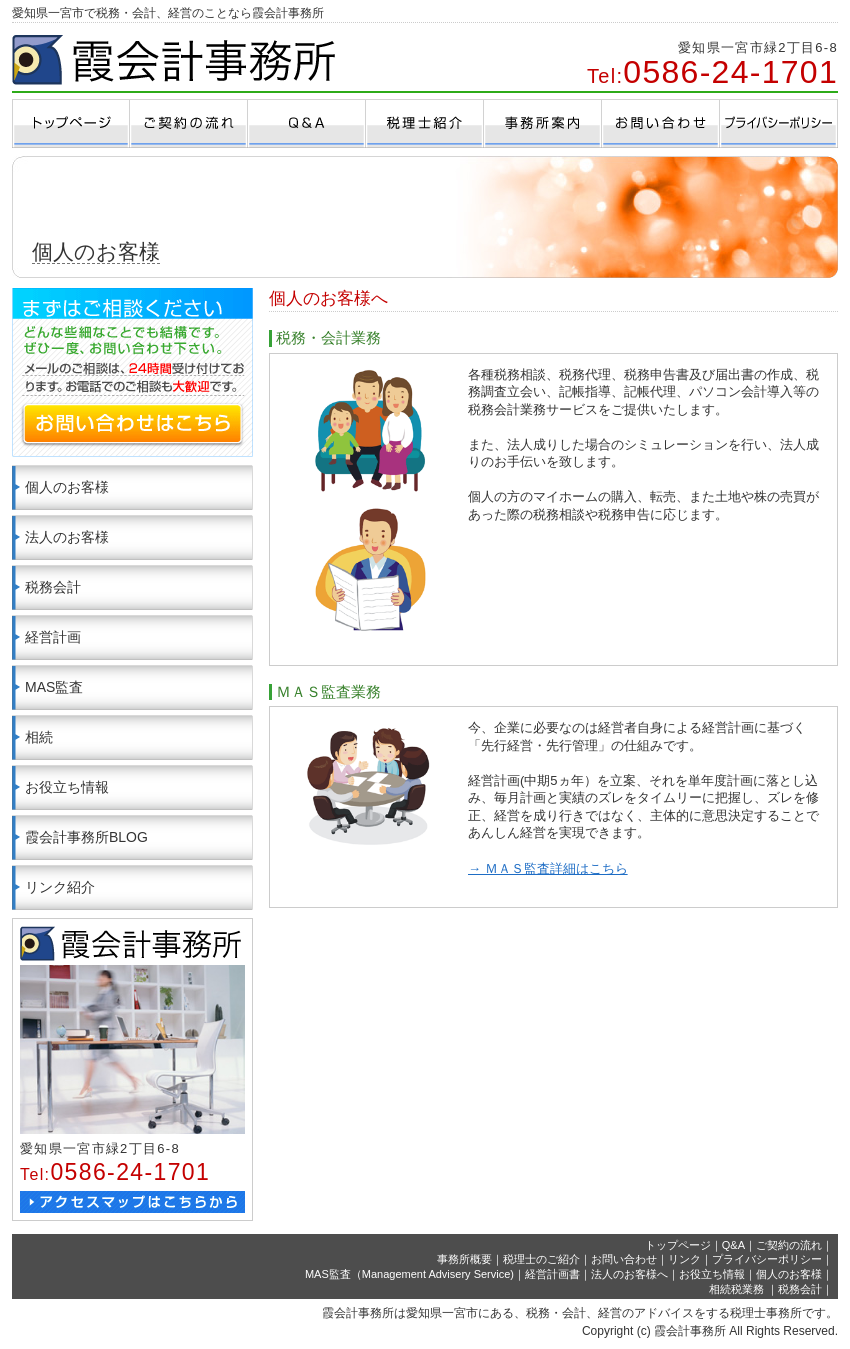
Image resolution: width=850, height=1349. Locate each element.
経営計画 (53, 637)
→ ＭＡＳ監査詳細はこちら (548, 868)
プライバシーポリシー (767, 1259)
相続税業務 (738, 1289)
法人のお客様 (67, 537)
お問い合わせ (624, 1259)
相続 (39, 737)
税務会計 (53, 587)
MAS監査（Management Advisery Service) (409, 1274)
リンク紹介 (60, 887)
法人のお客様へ (629, 1274)
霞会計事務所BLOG (86, 837)
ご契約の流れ (789, 1245)
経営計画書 (552, 1274)
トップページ (678, 1245)
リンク (684, 1259)
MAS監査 (54, 687)
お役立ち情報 (67, 787)
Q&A (733, 1245)
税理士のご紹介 (541, 1259)
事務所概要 (464, 1259)
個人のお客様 (67, 487)
